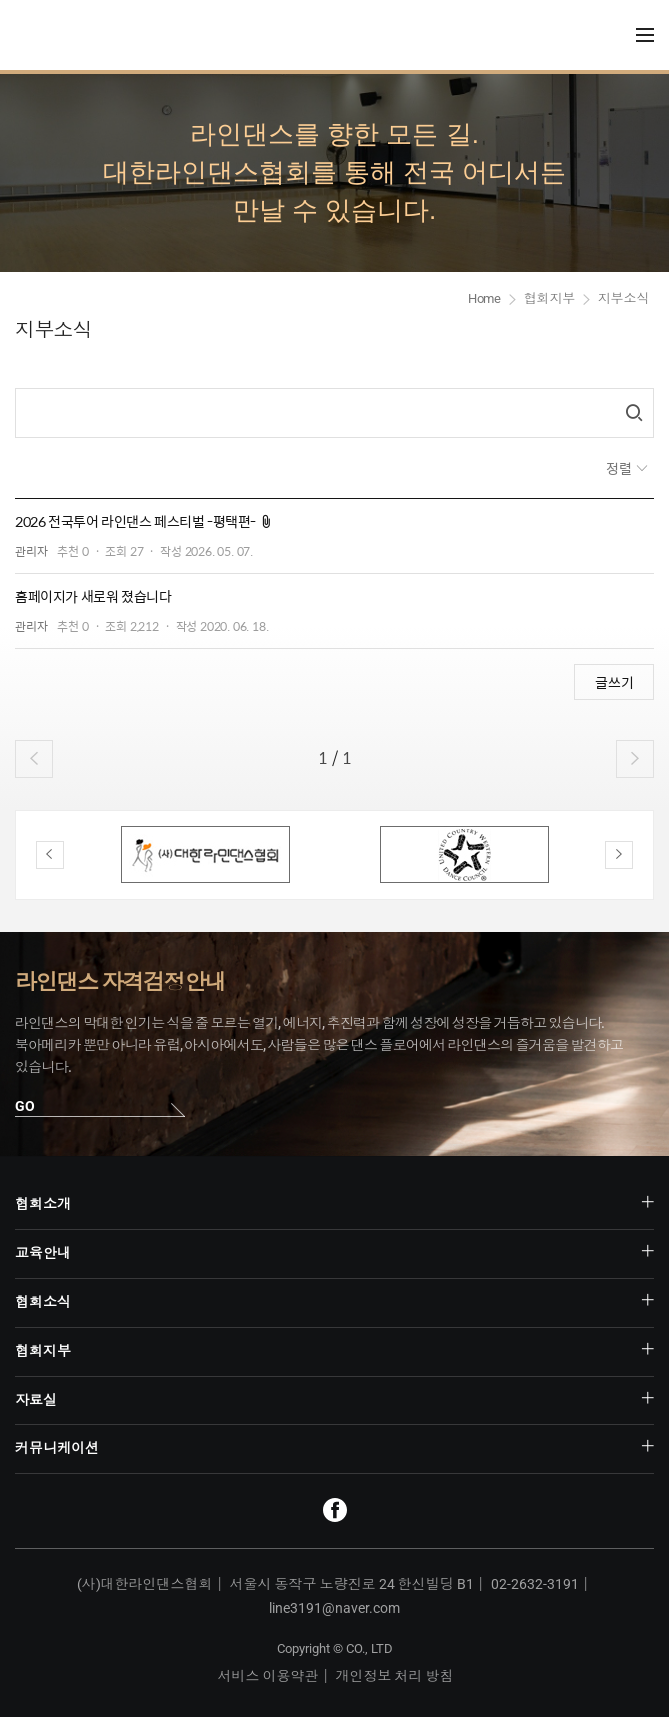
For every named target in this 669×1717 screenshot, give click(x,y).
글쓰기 (614, 682)
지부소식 (623, 298)
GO (25, 1106)
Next (619, 855)
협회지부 (549, 298)
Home (484, 298)
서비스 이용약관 (268, 1676)
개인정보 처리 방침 (395, 1676)
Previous (50, 855)
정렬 (620, 468)
